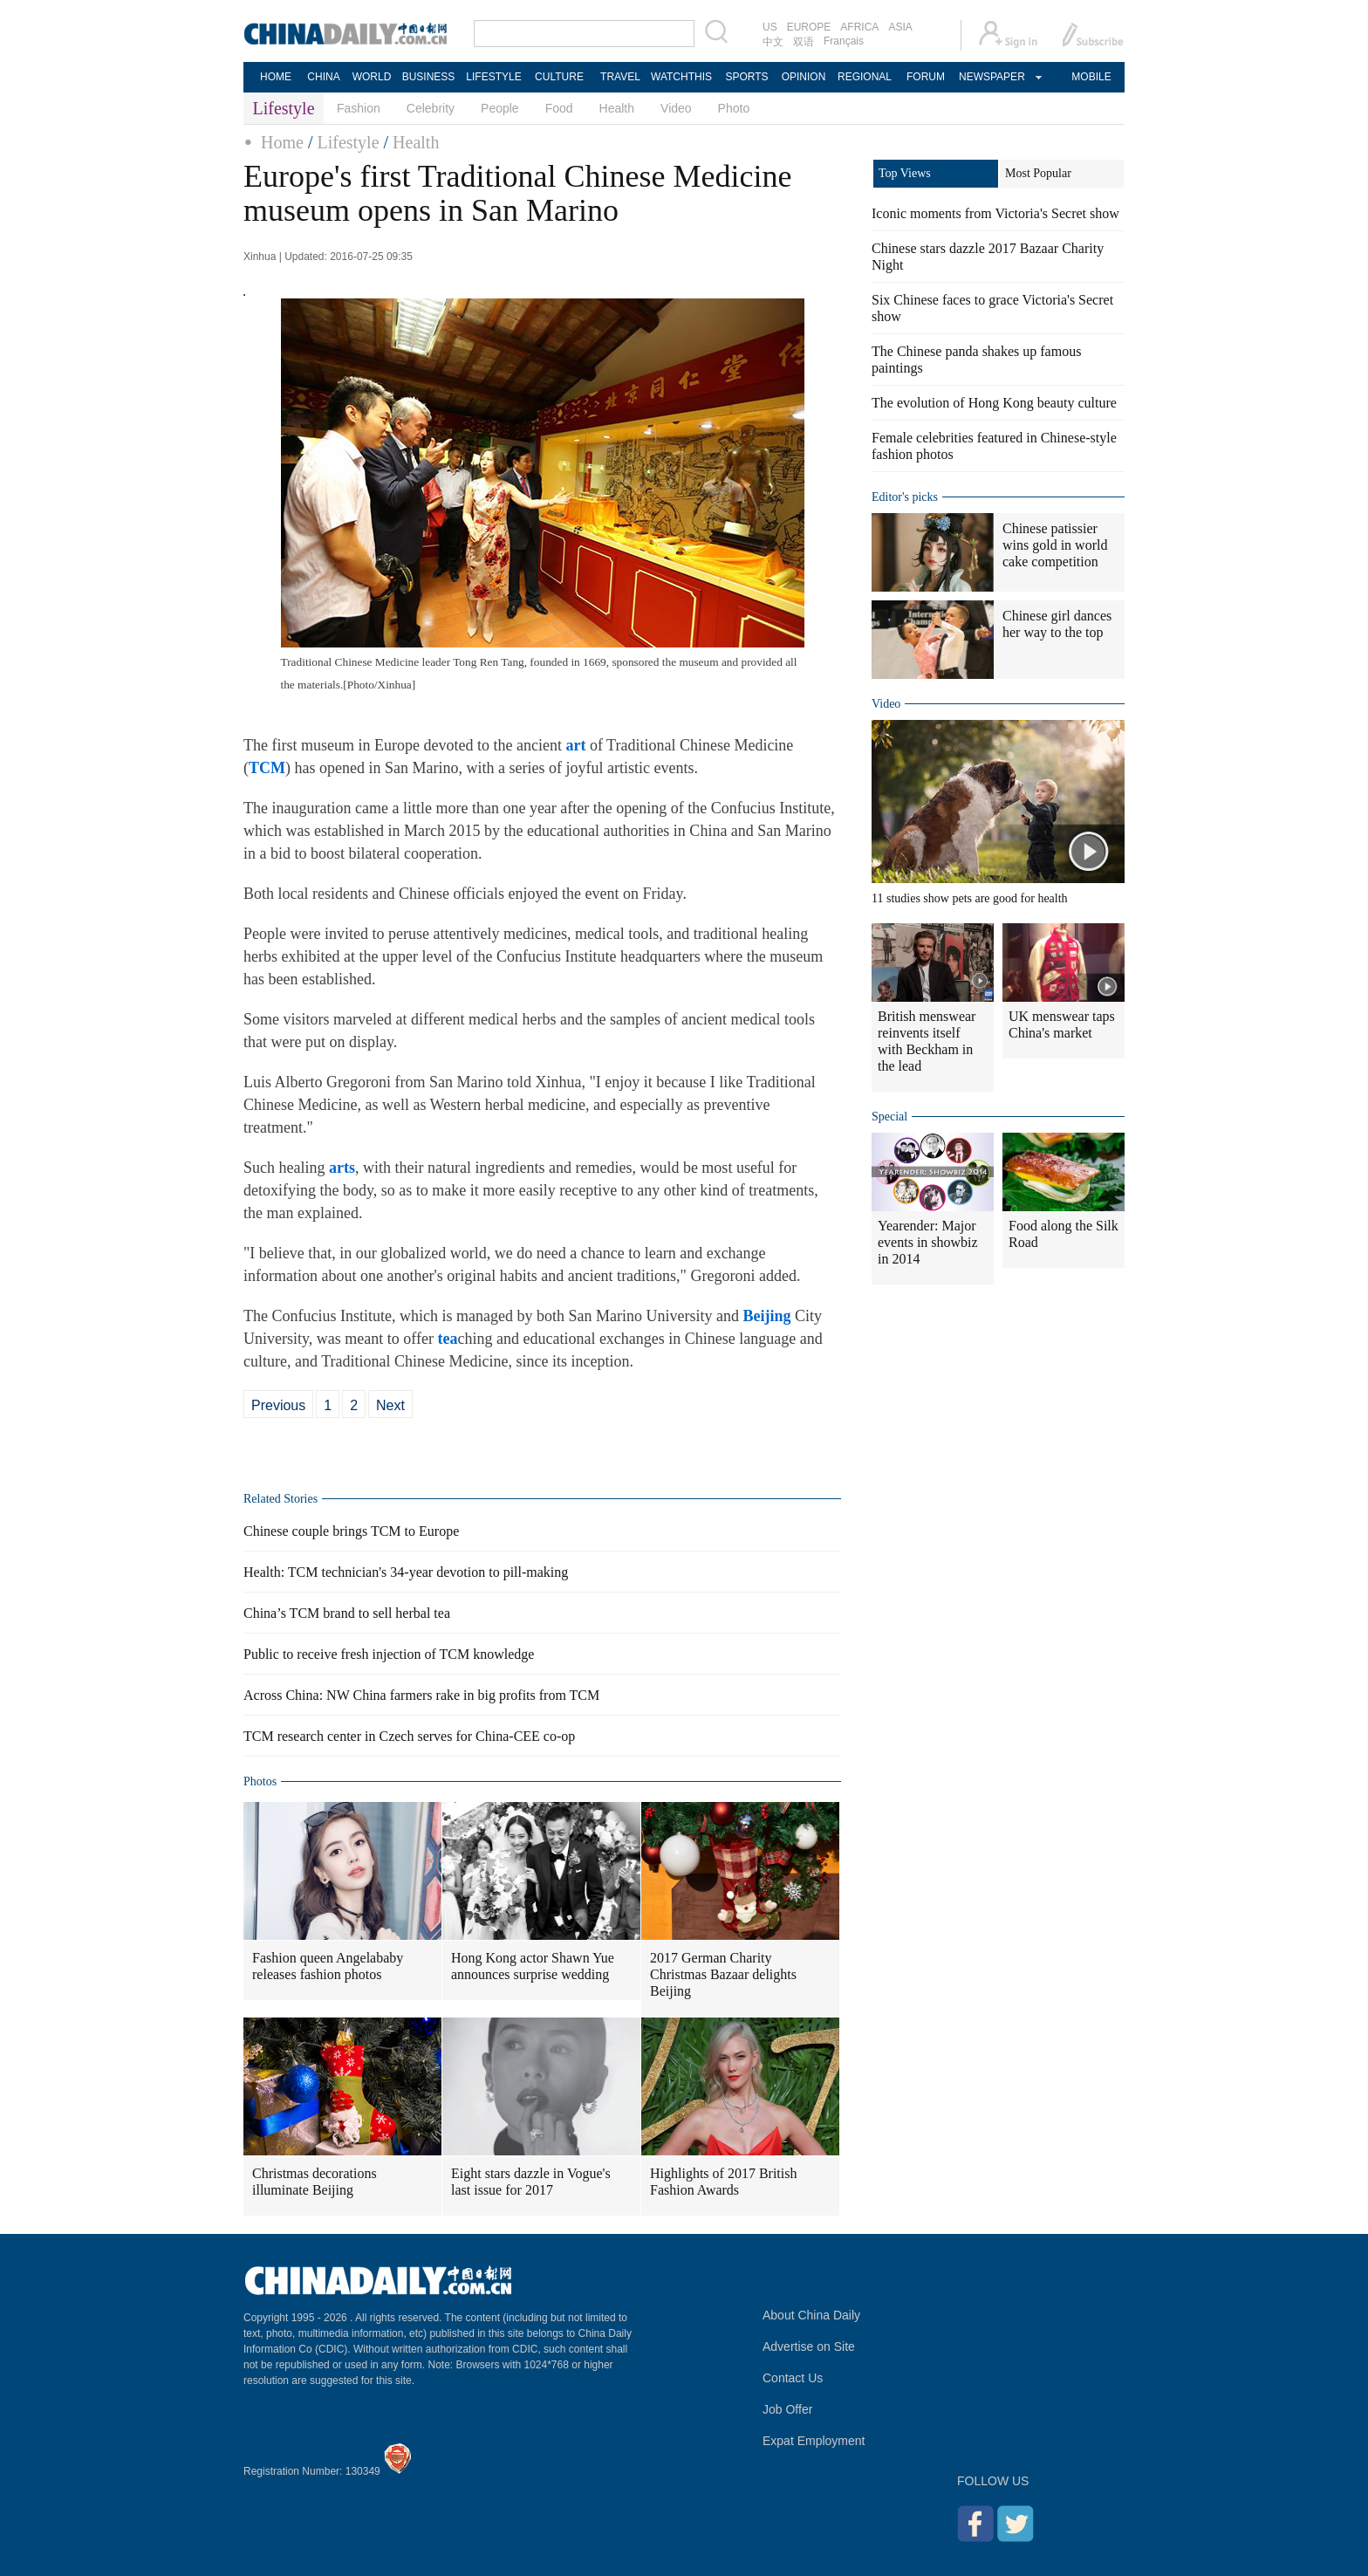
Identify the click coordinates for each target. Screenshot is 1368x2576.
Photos (260, 1781)
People (500, 108)
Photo (734, 108)
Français (844, 41)
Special (889, 1116)
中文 (773, 42)
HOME (275, 77)
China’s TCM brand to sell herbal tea (346, 1613)
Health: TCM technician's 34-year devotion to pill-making (405, 1572)
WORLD (372, 77)
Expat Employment (814, 2441)
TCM (267, 768)
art (575, 745)
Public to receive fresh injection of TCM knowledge (388, 1654)
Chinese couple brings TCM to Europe (351, 1531)
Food (559, 108)
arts (342, 1167)
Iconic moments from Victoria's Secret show (995, 213)
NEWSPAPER (991, 77)
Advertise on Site (809, 2346)
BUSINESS (428, 77)
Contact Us (793, 2378)
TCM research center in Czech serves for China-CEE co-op (409, 1736)
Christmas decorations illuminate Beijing (314, 2181)
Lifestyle (348, 142)
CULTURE (559, 77)
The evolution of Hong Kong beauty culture (994, 402)
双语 (803, 42)
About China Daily (811, 2315)
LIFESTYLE (493, 77)
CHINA (323, 77)
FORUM (925, 77)
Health (616, 108)
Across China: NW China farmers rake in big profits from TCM (421, 1695)
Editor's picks (905, 497)
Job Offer (787, 2409)
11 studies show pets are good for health (970, 898)
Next (390, 1405)
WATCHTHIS (681, 77)
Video (676, 108)
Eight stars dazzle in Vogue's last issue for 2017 (531, 2181)
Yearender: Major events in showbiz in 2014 (928, 1242)
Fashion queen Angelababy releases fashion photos (327, 1966)
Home (282, 142)
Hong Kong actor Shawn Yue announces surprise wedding (532, 1966)
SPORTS (746, 77)
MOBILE (1091, 77)
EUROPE (809, 27)
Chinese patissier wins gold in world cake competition (1054, 545)
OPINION (804, 77)
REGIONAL (865, 77)
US (770, 27)
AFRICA (859, 27)
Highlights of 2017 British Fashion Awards (723, 2181)
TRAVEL (620, 77)
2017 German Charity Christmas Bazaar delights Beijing (723, 1974)
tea (447, 1338)
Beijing (766, 1316)
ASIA (900, 27)
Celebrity (431, 108)
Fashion (358, 108)
